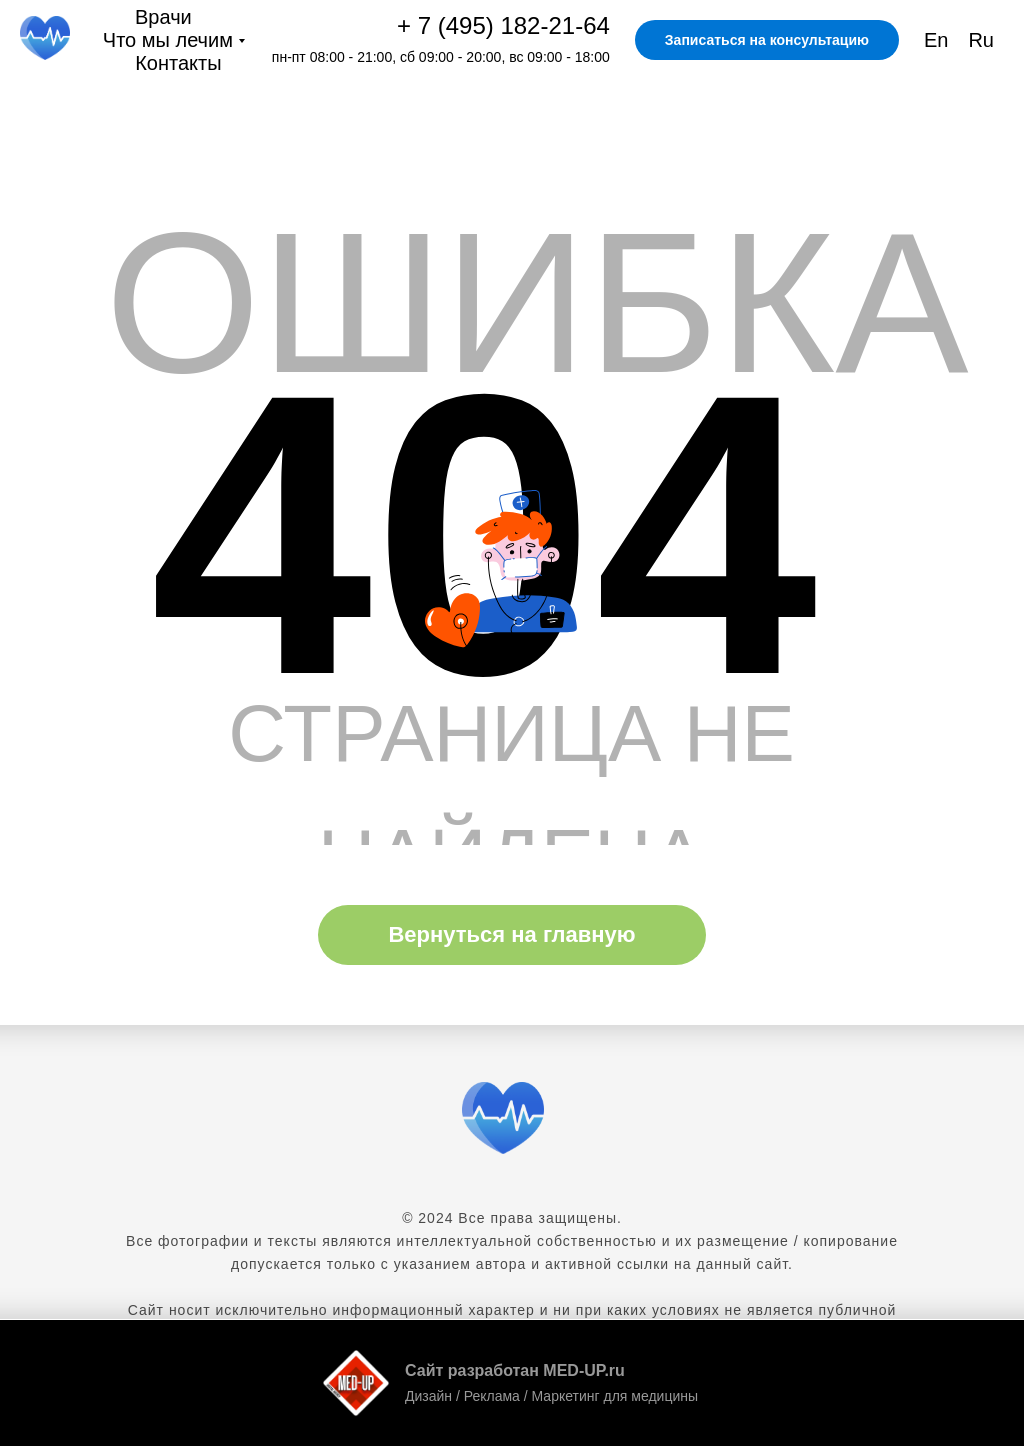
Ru (981, 40)
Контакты (178, 63)
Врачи (163, 17)
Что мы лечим (168, 40)
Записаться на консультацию (767, 40)
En (936, 40)
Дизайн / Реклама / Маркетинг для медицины (551, 1396)
